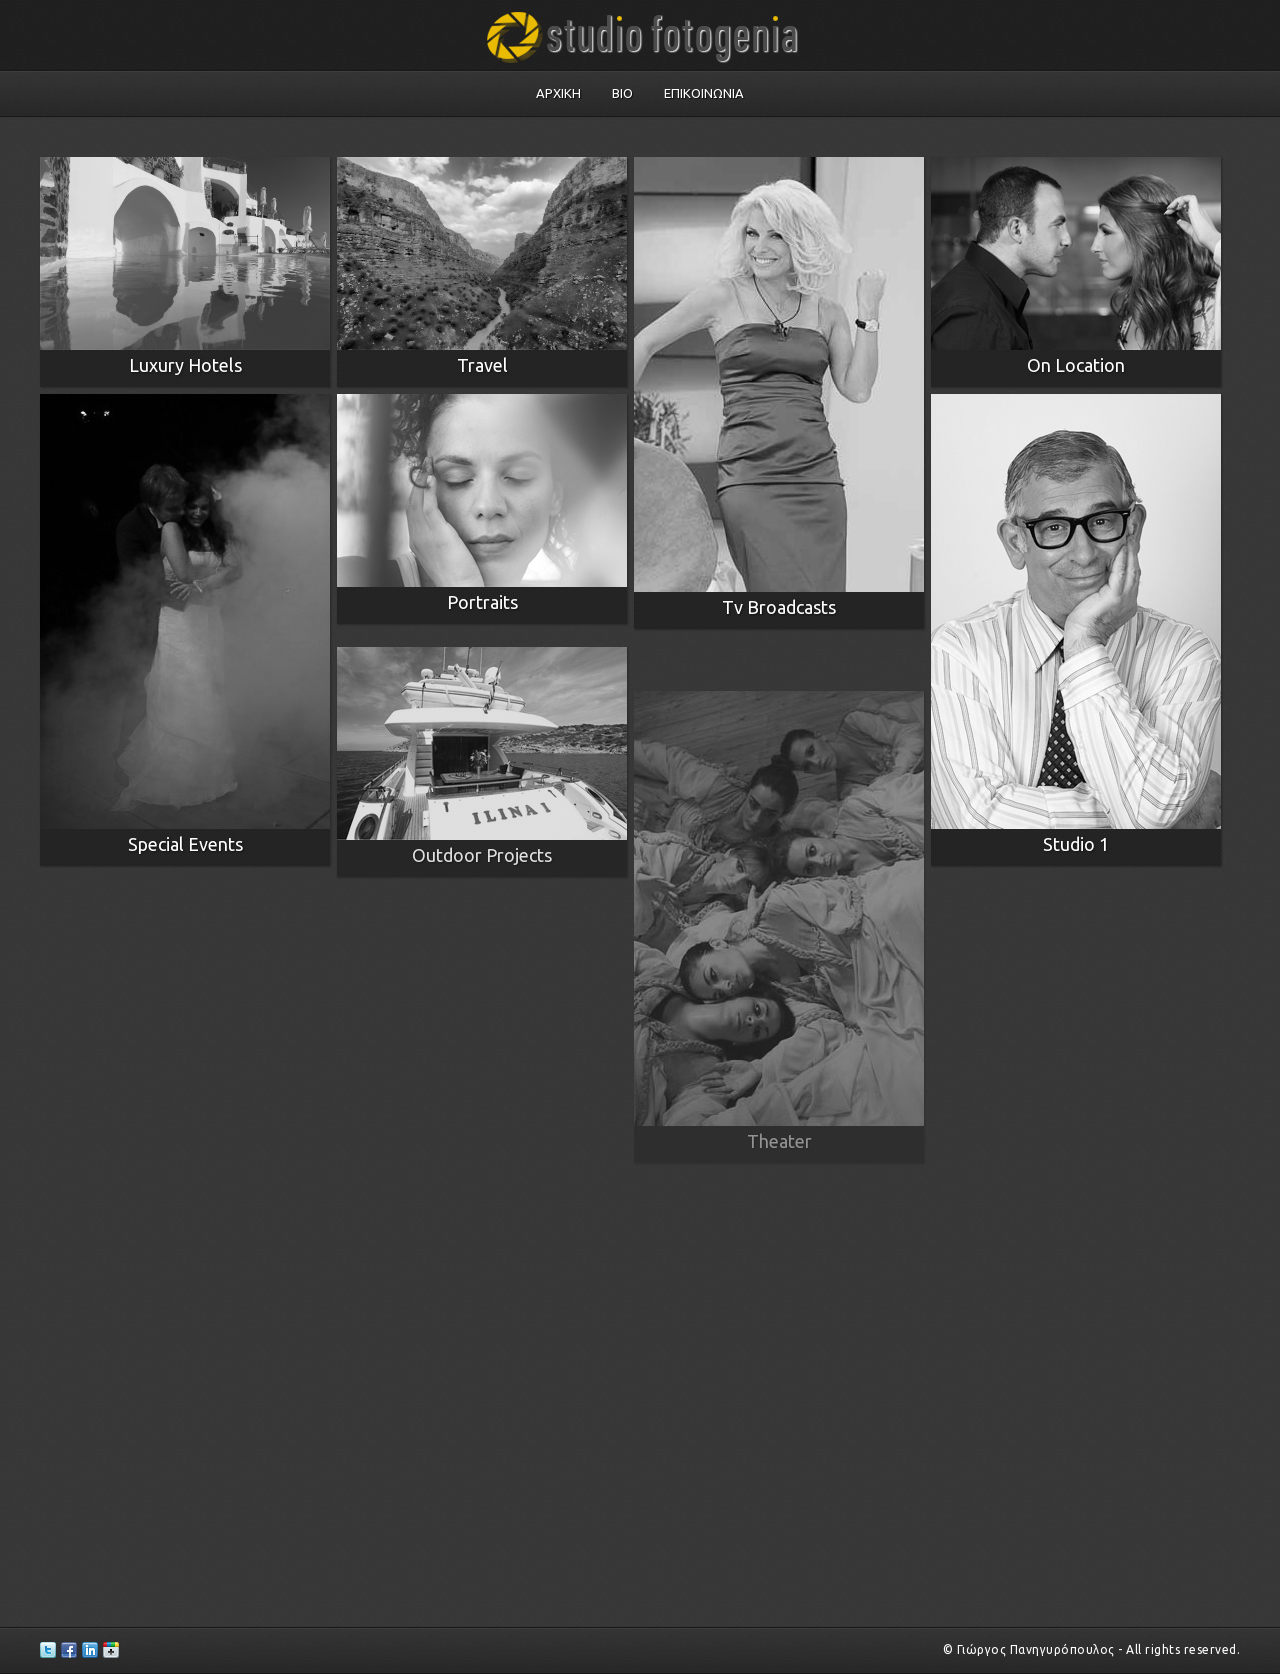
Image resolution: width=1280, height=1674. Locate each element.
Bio (622, 93)
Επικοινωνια (704, 93)
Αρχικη (558, 93)
